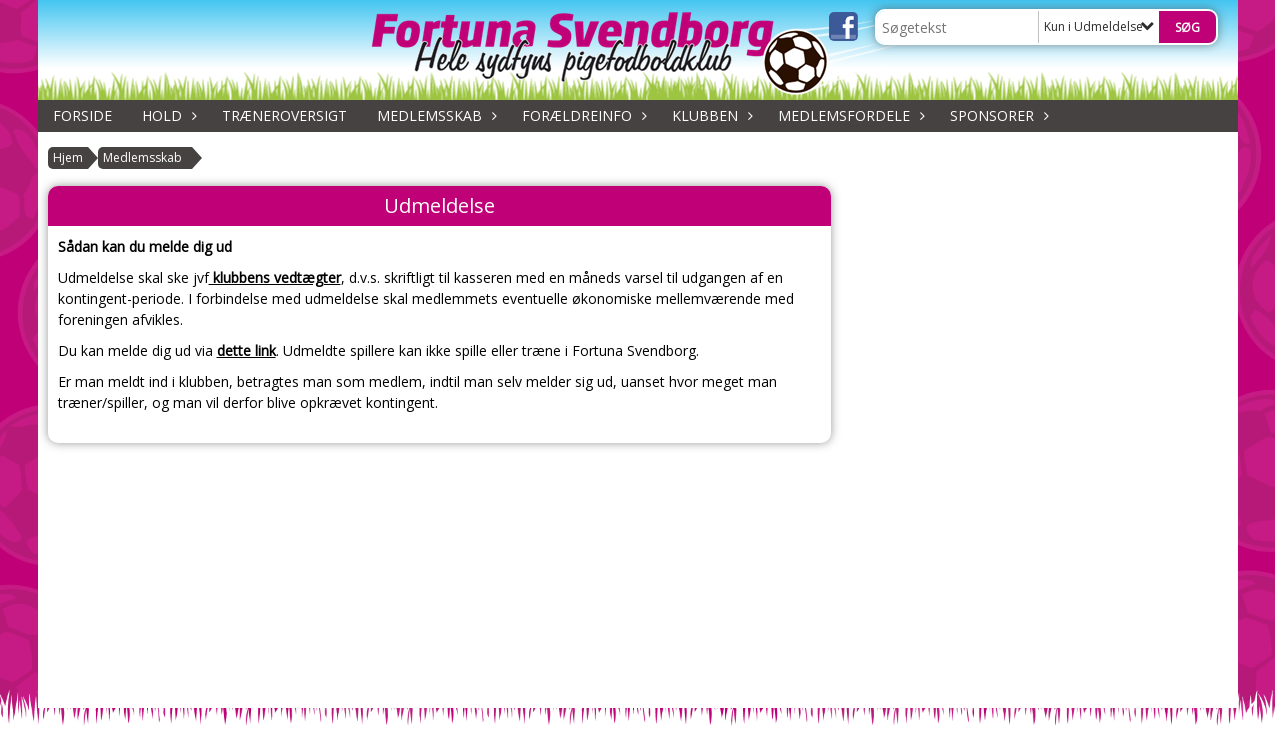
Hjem (68, 157)
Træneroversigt (284, 115)
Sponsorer (997, 115)
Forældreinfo (582, 115)
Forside (82, 115)
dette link (246, 350)
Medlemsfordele (849, 115)
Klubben (710, 115)
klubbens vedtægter (275, 277)
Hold (167, 115)
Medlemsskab (434, 115)
